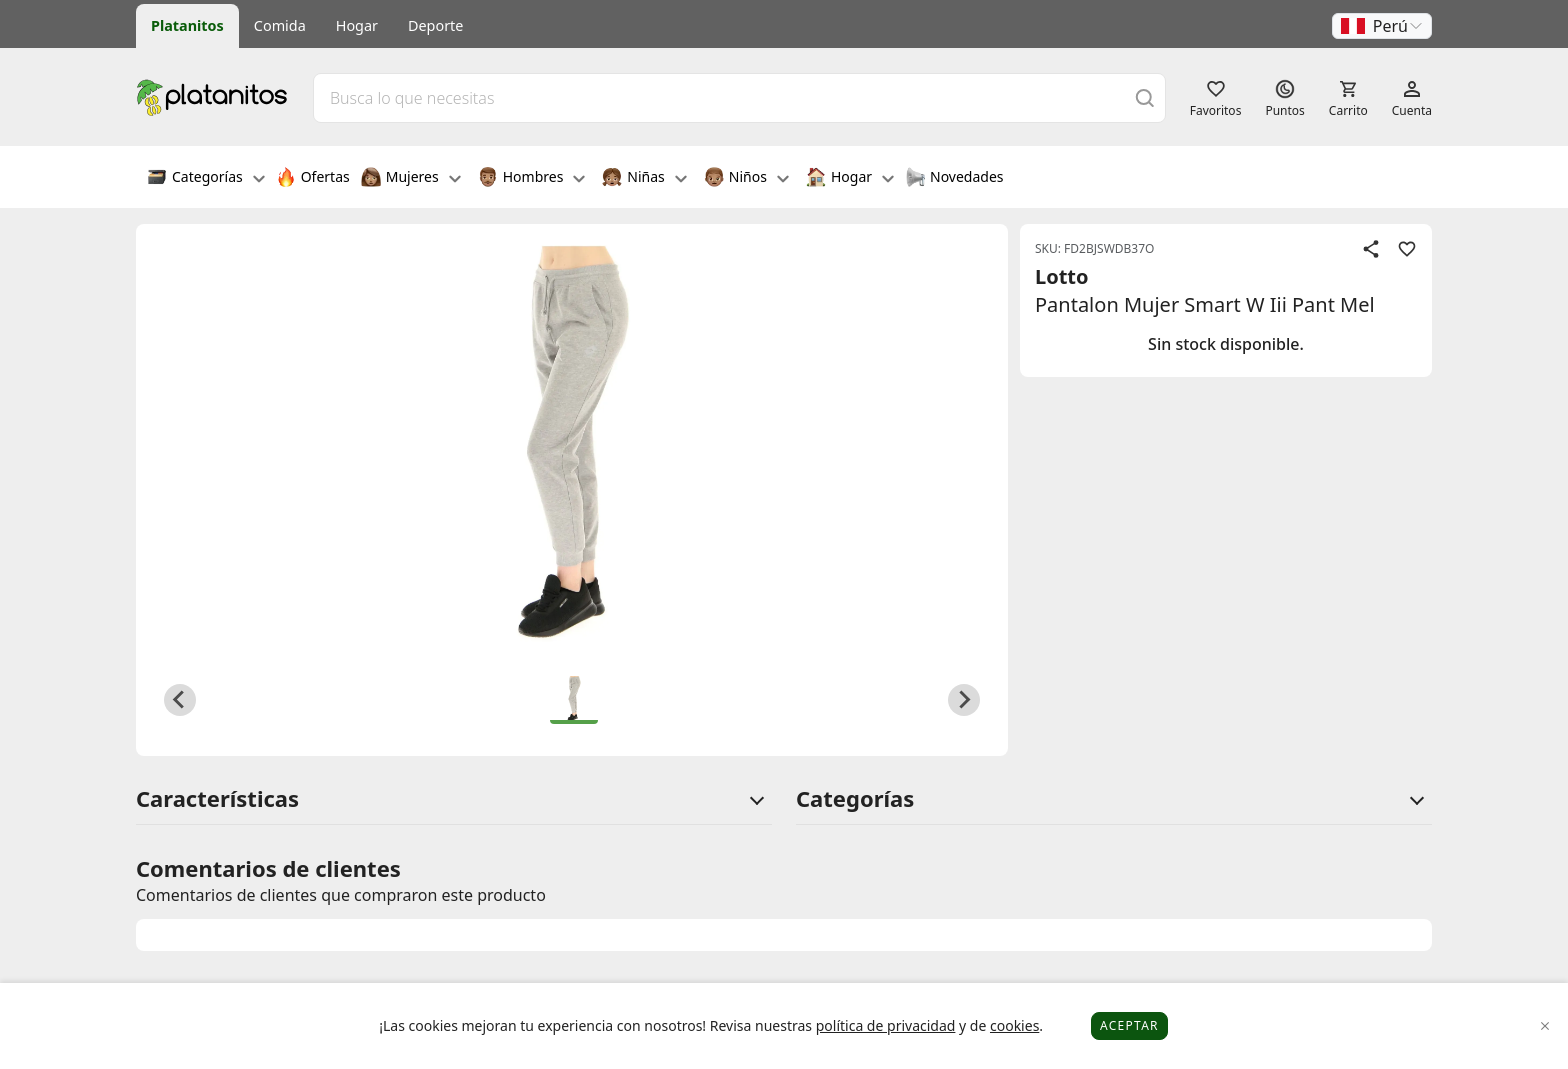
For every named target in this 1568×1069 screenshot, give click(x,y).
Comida (280, 25)
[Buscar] (1145, 97)
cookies (1014, 1025)
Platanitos (187, 25)
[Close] (1545, 1026)
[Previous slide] (180, 700)
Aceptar (1129, 1025)
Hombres (532, 179)
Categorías (206, 179)
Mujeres (411, 179)
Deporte (435, 25)
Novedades (954, 179)
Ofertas (313, 179)
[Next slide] (964, 700)
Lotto (1062, 276)
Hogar (357, 25)
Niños (746, 179)
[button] (1382, 26)
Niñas (644, 179)
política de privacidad (886, 1025)
